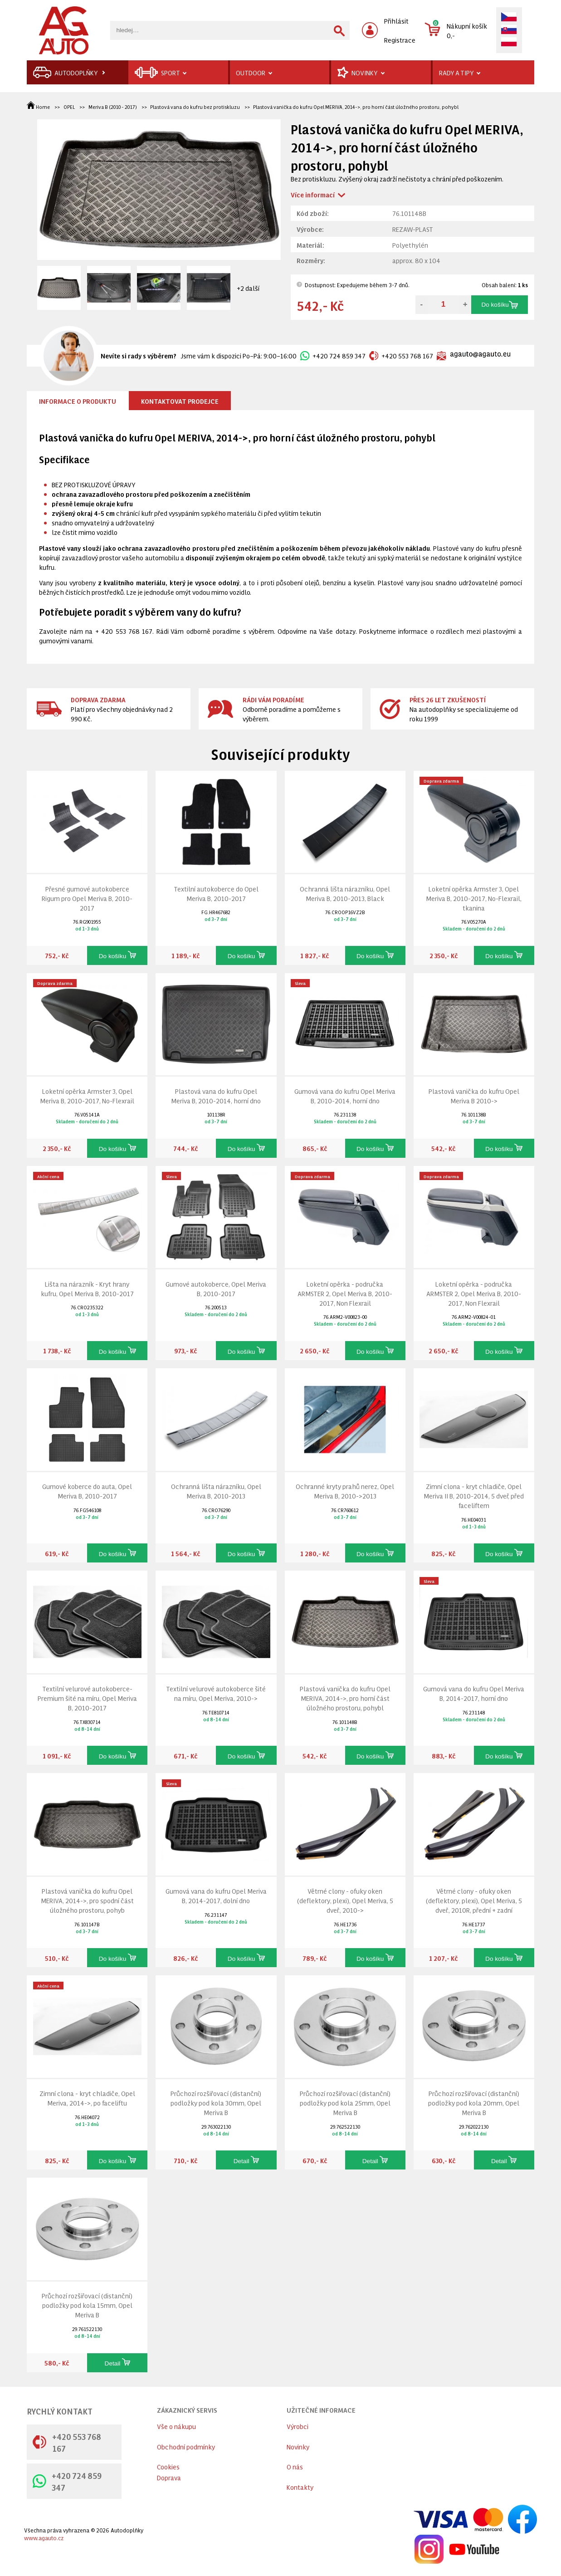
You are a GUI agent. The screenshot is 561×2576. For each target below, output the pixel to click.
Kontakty (300, 2487)
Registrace (399, 39)
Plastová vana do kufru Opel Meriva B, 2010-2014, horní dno (216, 1095)
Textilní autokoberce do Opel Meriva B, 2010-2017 (216, 893)
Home (39, 106)
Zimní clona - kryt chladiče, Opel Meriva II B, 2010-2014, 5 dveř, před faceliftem (474, 1495)
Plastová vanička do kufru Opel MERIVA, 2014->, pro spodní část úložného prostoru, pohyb (87, 1900)
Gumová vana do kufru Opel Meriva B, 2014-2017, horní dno (473, 1693)
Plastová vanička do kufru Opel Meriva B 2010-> (474, 1095)
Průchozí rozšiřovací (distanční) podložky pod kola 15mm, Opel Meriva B (87, 2305)
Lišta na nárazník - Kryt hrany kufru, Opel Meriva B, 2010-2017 (87, 1288)
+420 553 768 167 (401, 355)
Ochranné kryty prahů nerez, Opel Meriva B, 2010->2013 (345, 1490)
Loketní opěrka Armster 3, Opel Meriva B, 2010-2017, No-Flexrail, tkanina (474, 898)
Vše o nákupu (176, 2426)
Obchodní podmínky (186, 2446)
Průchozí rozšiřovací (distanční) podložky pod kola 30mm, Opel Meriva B (216, 2102)
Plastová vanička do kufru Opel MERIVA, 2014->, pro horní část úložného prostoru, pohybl (356, 106)
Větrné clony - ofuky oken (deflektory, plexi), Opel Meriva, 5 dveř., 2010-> (345, 1900)
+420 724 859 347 (333, 355)
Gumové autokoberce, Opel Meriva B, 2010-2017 (216, 1288)
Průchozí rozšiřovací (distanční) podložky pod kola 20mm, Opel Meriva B (473, 2102)
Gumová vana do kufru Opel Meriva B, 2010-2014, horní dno (344, 1095)
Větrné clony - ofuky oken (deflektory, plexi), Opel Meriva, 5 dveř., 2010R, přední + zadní (474, 1900)
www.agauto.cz (43, 2538)
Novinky (298, 2446)
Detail (246, 2160)
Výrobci (297, 2426)
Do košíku (499, 305)
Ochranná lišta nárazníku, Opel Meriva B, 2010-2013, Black (345, 893)
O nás (295, 2466)
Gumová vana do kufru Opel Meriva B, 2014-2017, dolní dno (216, 1895)
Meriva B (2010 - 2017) (112, 106)
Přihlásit (396, 20)
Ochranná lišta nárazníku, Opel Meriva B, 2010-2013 (216, 1490)
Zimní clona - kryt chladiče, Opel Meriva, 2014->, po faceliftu (87, 2097)
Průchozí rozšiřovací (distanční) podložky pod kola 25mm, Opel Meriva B (345, 2102)
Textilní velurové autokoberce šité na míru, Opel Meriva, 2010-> (216, 1693)
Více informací (313, 194)
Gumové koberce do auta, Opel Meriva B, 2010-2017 (87, 1490)
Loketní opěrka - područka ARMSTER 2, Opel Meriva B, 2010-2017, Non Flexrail (345, 1293)
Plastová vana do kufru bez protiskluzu (195, 106)
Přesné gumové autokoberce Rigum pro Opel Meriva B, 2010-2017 (87, 898)
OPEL (69, 106)
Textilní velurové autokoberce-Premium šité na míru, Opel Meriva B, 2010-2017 (87, 1698)
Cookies (168, 2466)
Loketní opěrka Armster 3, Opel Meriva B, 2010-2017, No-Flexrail (87, 1095)
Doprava (169, 2477)
